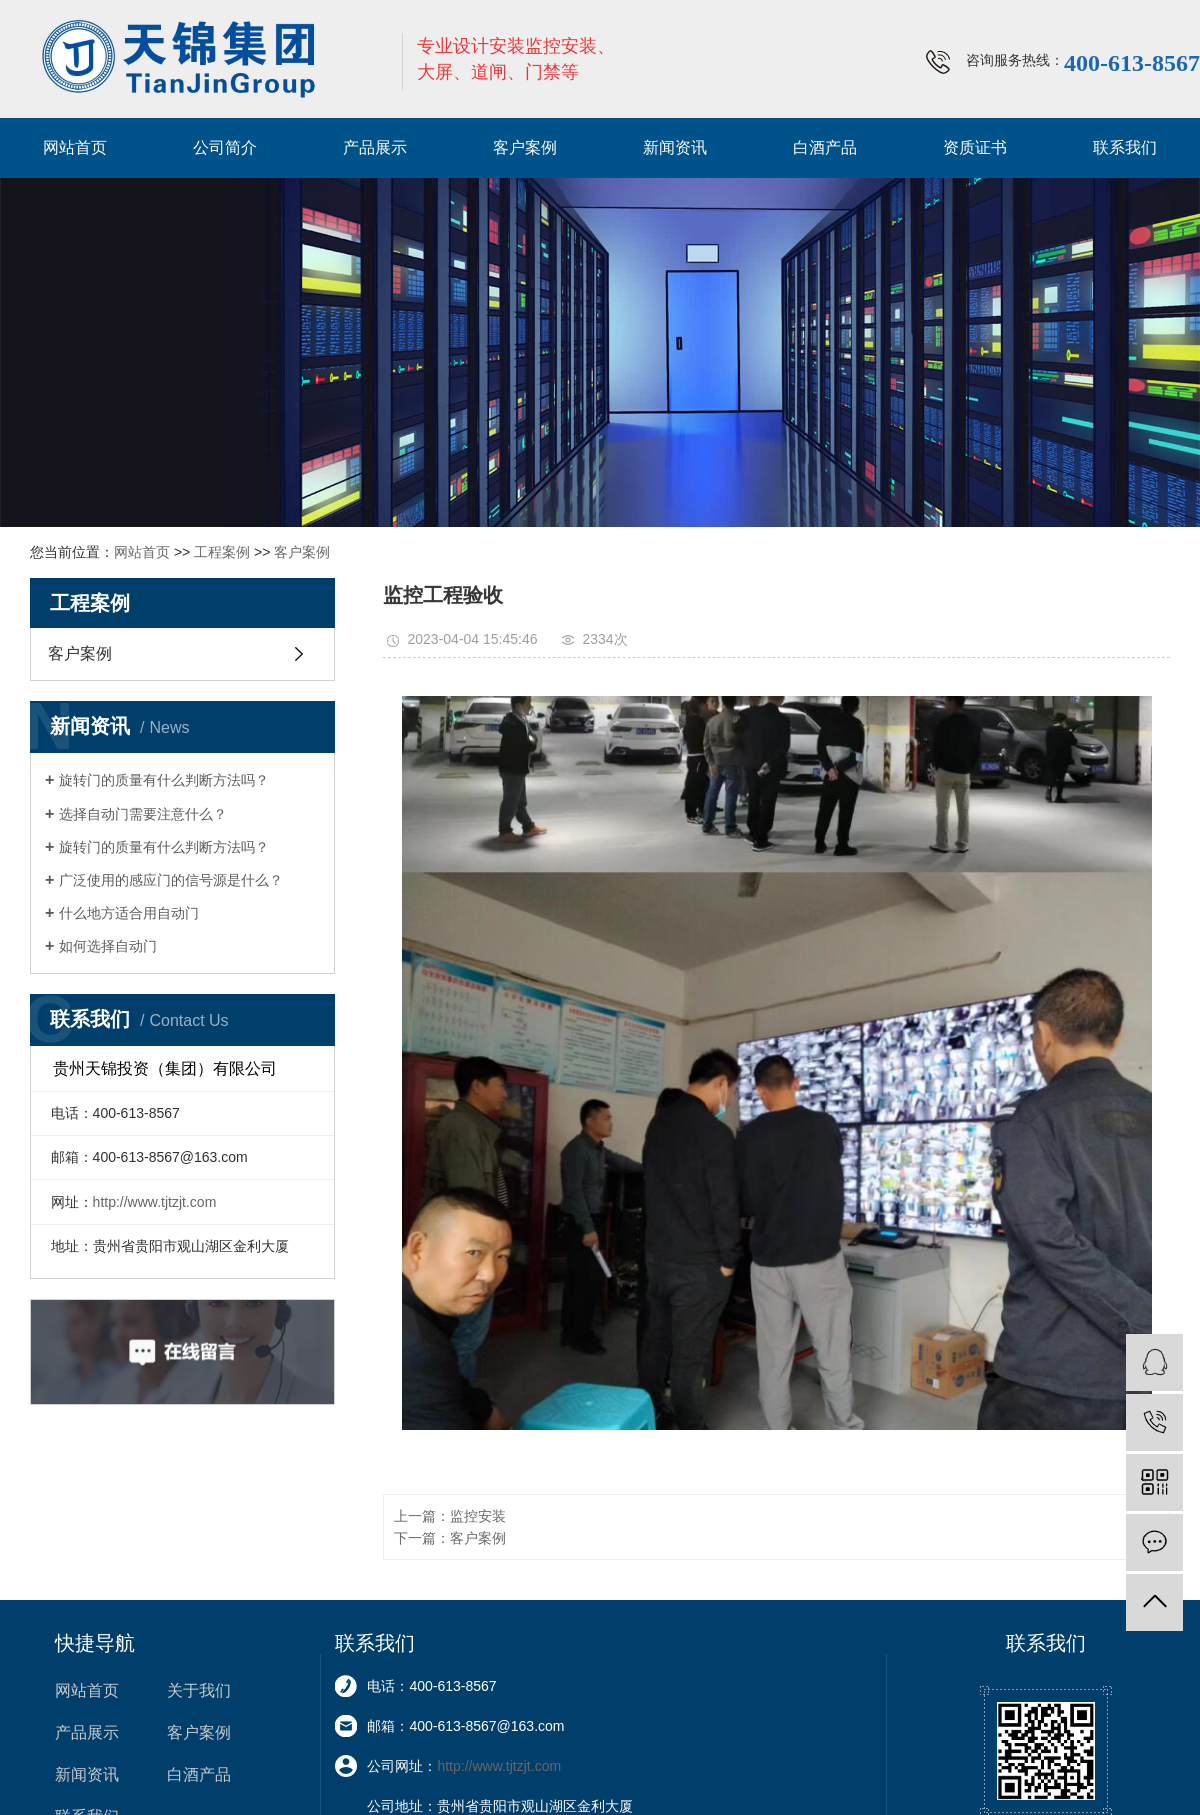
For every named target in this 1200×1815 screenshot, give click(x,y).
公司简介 (225, 147)
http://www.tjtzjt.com (155, 1202)
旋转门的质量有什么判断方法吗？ (164, 780)
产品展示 (375, 147)
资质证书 (975, 147)
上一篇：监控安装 (450, 1516)
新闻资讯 (675, 147)
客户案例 (525, 147)
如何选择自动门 (108, 946)
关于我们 (199, 1690)
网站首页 (75, 147)
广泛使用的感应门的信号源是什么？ (171, 880)
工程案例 (222, 552)
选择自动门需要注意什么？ (143, 814)
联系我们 (1125, 147)
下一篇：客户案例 (450, 1538)
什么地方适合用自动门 (129, 913)
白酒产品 (825, 147)
